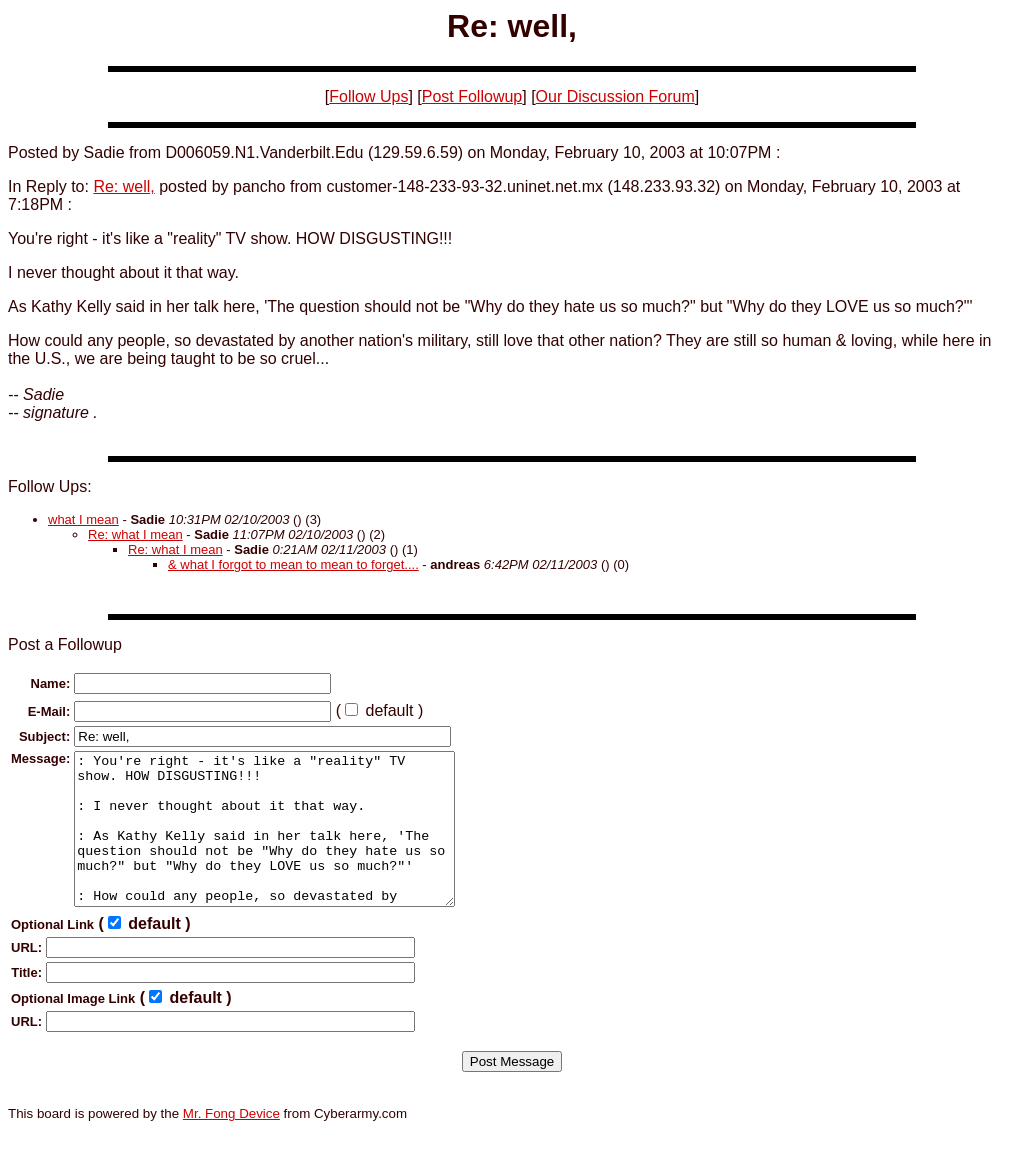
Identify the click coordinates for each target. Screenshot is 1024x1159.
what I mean (83, 519)
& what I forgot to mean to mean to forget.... (293, 564)
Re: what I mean (135, 534)
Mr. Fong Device (231, 1143)
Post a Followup (65, 644)
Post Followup (472, 96)
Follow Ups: (50, 486)
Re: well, (123, 186)
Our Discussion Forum (615, 96)
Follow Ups (368, 96)
